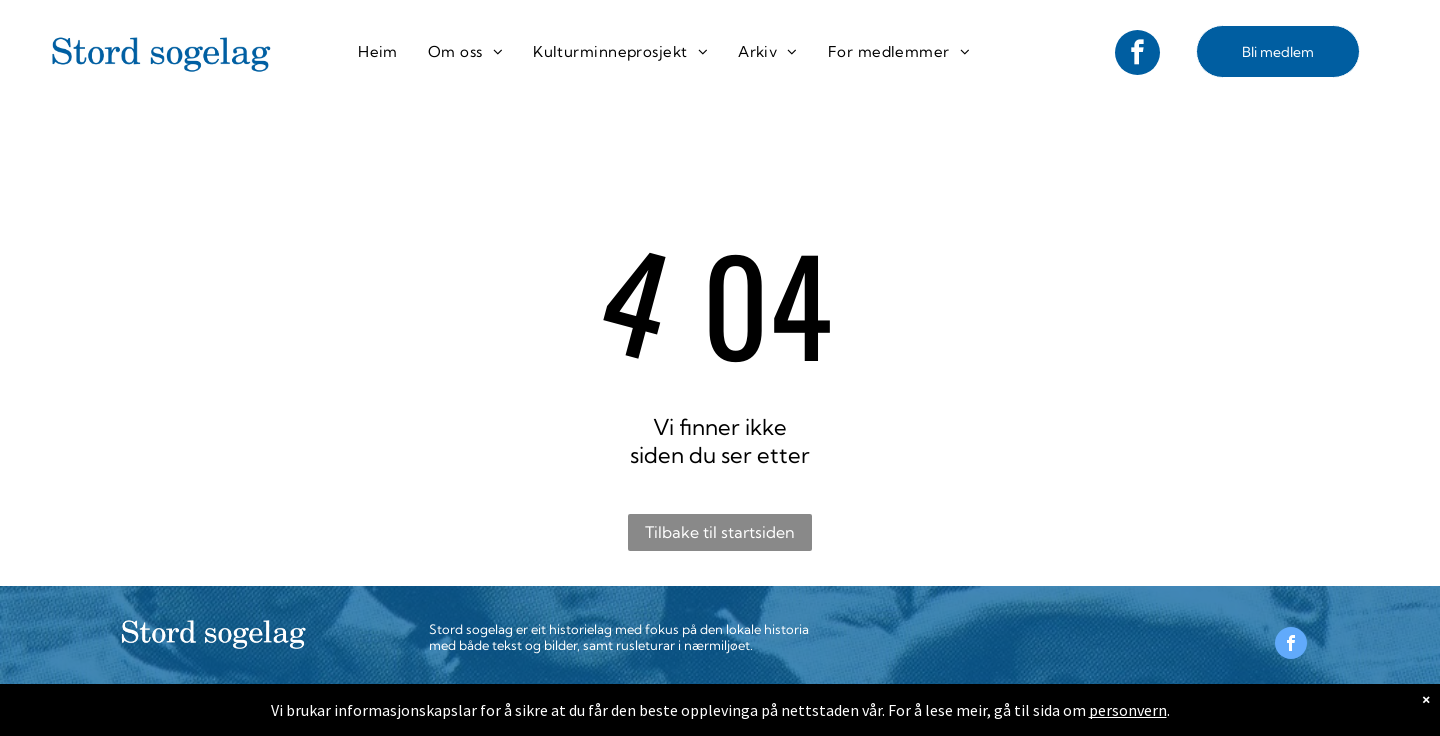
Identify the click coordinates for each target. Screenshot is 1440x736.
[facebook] (1137, 55)
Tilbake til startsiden (720, 532)
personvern (1128, 710)
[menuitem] (378, 51)
